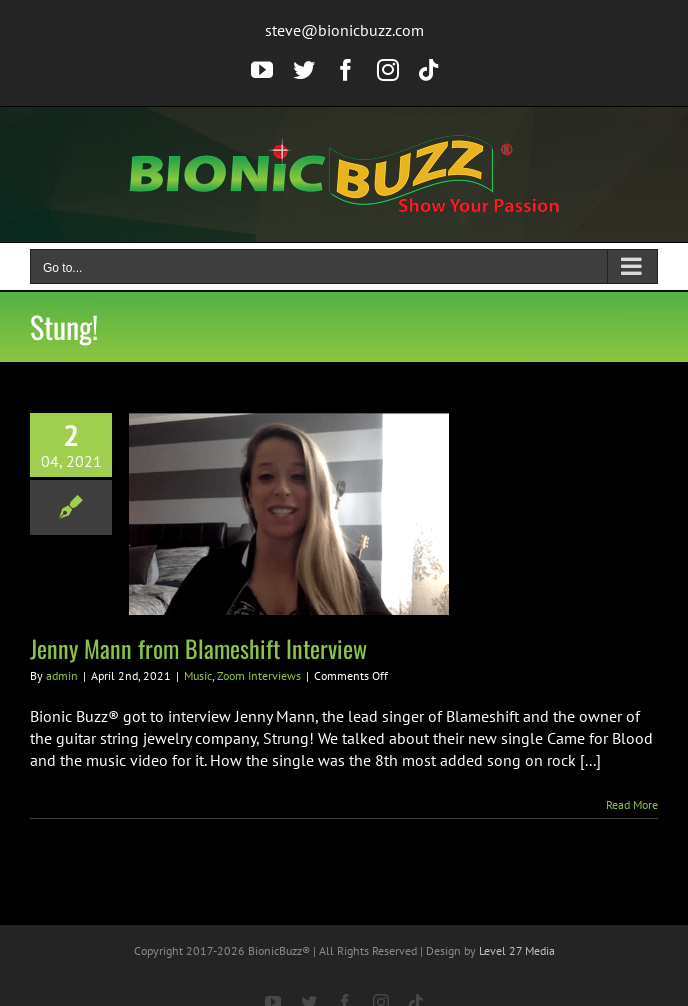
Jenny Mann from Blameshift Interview (198, 648)
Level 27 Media (517, 950)
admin (62, 675)
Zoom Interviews (259, 675)
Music (198, 675)
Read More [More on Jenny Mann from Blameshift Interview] (632, 804)
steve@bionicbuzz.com (344, 30)
